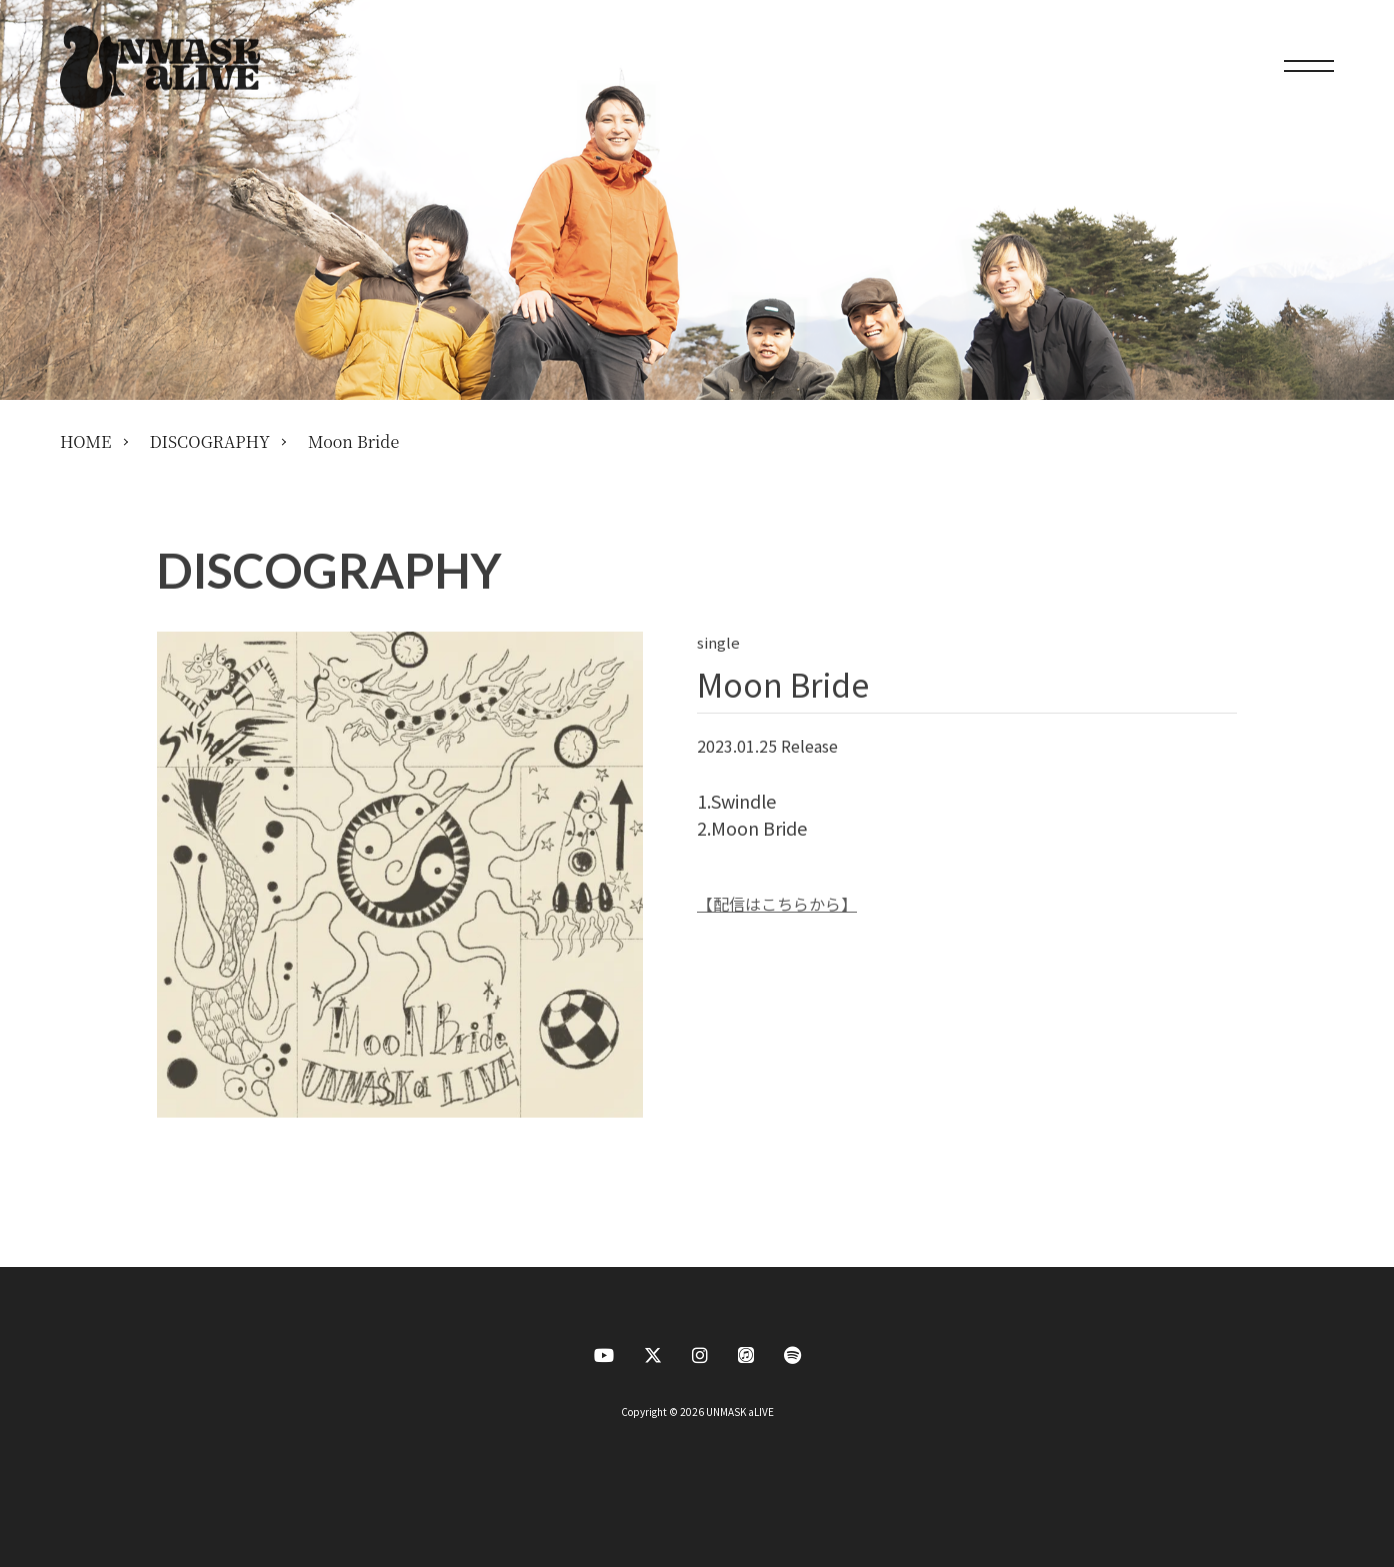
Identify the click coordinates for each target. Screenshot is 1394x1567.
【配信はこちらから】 (777, 904)
